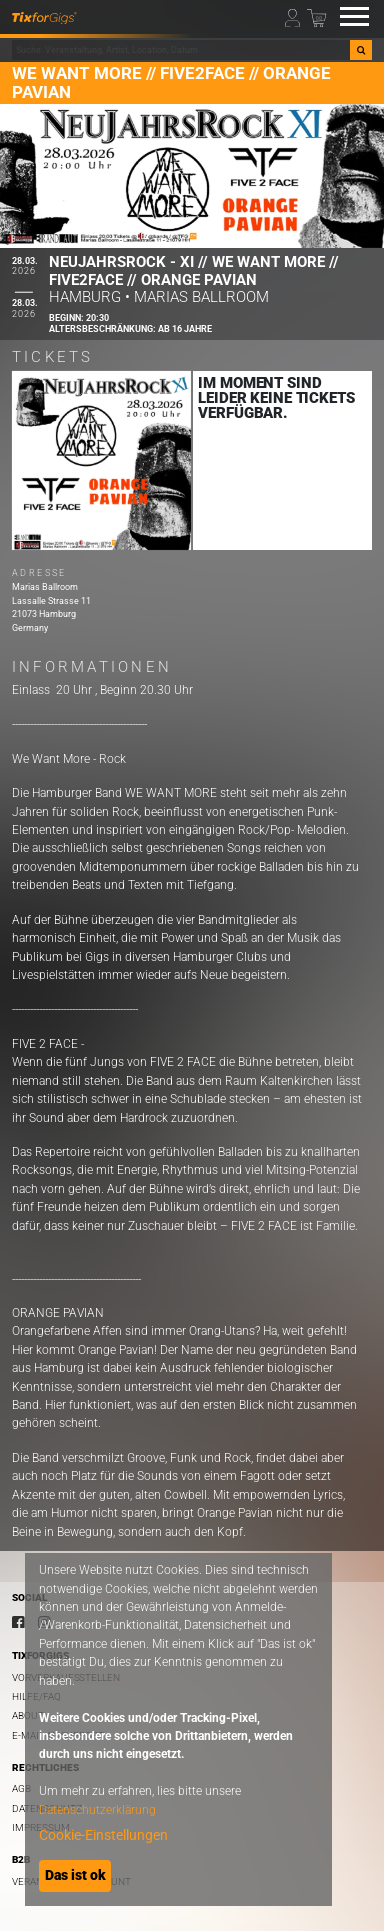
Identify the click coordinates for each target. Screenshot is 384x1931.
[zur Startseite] (44, 17)
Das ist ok (75, 1875)
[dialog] (178, 1729)
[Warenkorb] (316, 16)
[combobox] (181, 50)
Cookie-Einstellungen (103, 1835)
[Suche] (361, 50)
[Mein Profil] (294, 16)
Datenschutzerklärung (97, 1810)
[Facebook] (18, 1622)
